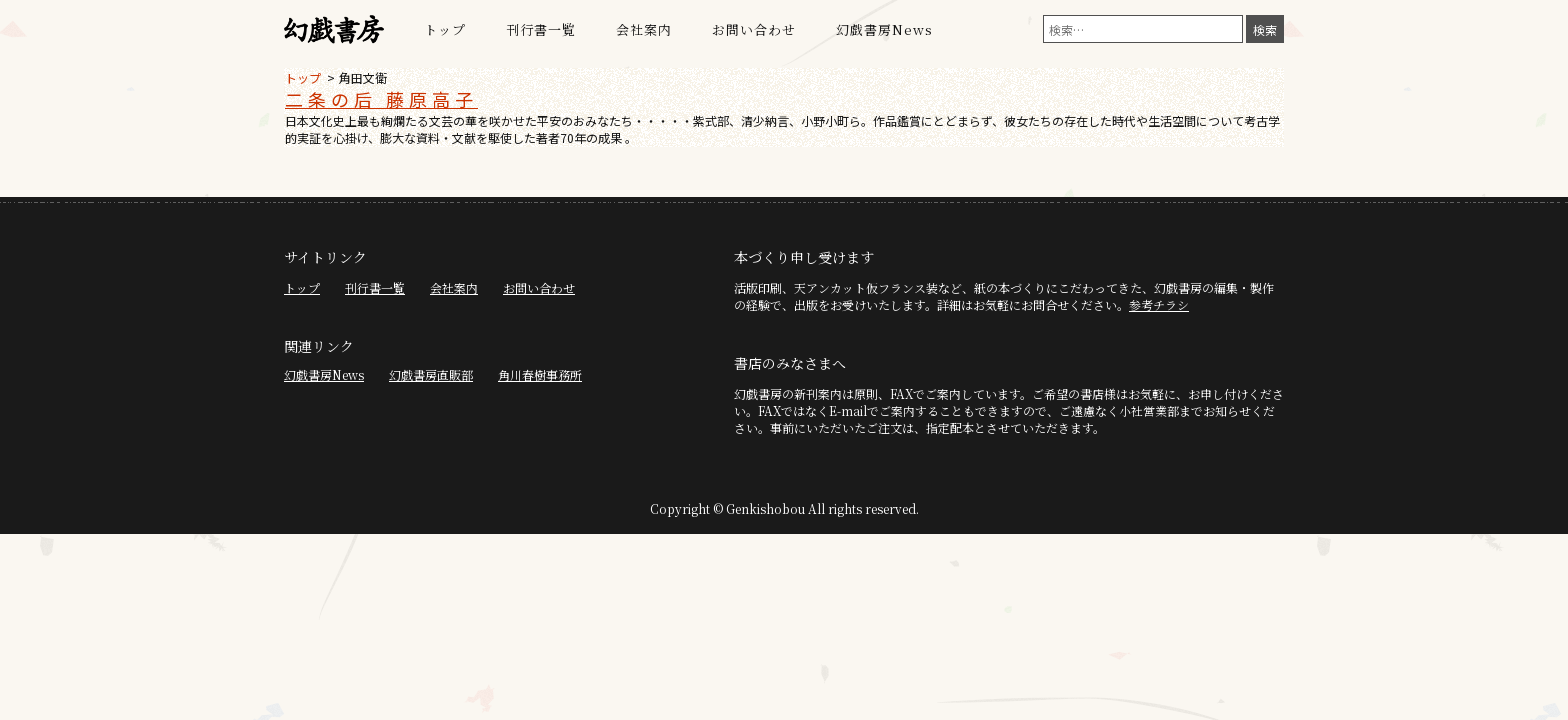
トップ (445, 29)
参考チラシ (1159, 304)
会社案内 (644, 29)
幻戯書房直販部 (431, 374)
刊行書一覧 (541, 29)
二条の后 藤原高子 (381, 99)
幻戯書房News (884, 29)
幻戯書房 (334, 30)
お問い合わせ (754, 29)
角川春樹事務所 (540, 374)
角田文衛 (363, 77)
